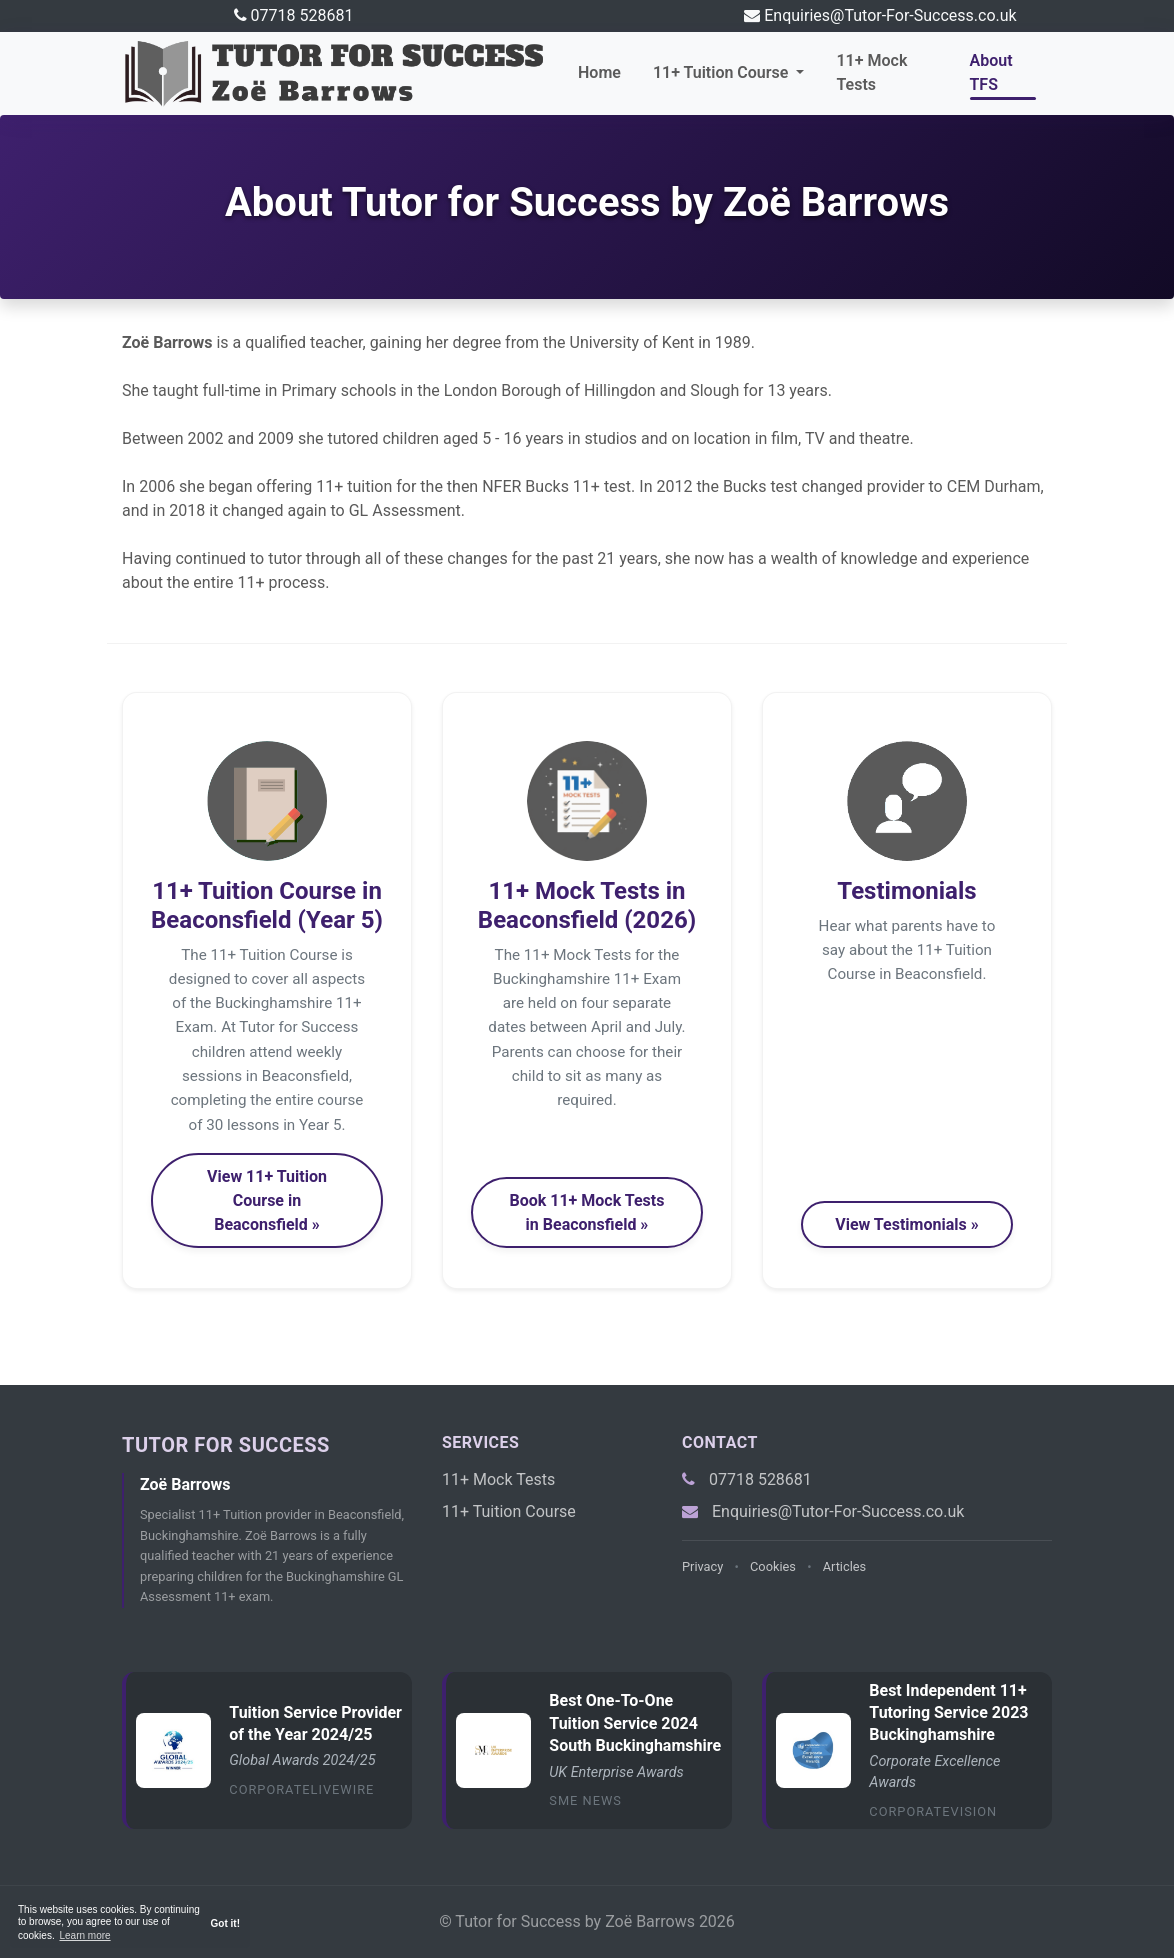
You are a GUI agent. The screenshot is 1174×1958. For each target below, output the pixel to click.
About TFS (991, 72)
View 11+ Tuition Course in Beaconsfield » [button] (267, 1200)
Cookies (773, 1566)
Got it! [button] (225, 1923)
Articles (845, 1566)
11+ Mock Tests (871, 72)
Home (599, 72)
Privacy (702, 1566)
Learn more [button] (84, 1935)
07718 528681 (302, 15)
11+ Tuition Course (509, 1511)
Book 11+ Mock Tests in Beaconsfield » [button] (586, 1212)
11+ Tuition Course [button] (722, 72)
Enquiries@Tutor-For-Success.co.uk (890, 15)
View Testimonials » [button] (906, 1224)
